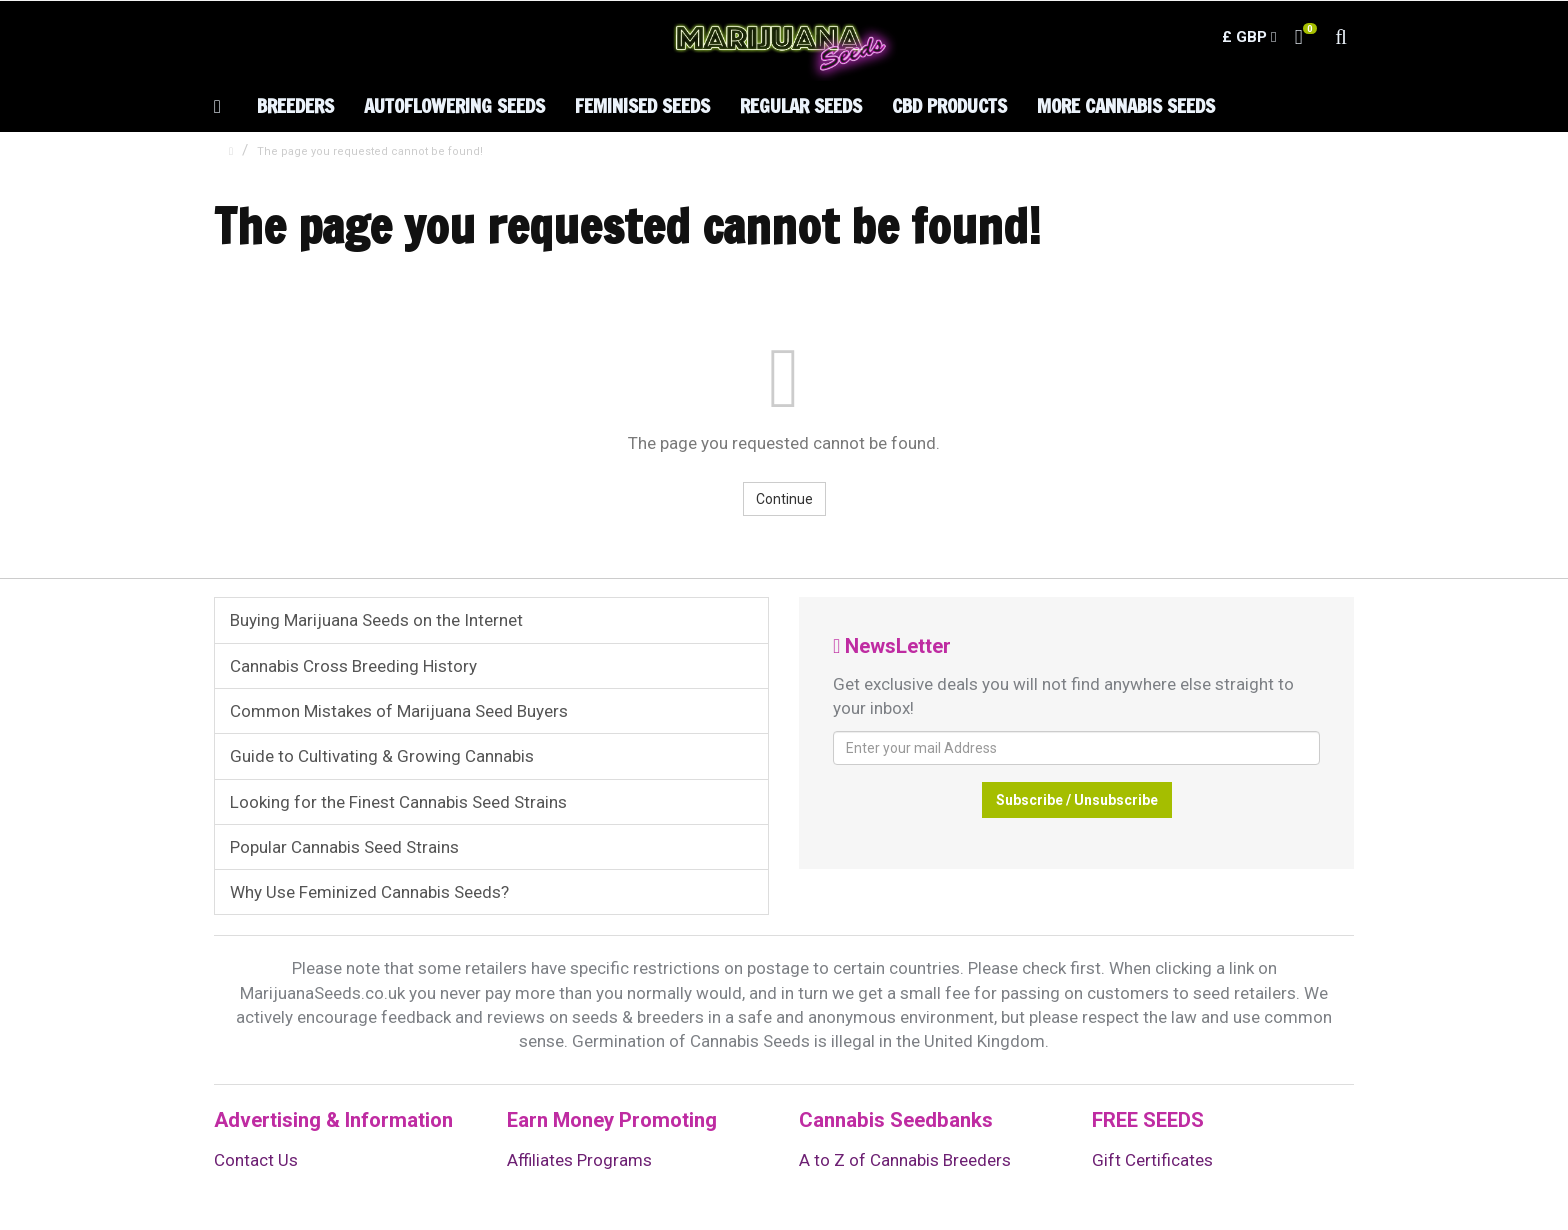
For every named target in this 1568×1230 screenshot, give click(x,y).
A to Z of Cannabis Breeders (905, 1160)
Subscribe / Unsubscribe (1077, 800)
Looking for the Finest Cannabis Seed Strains (398, 802)
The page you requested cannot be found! (370, 151)
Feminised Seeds (642, 105)
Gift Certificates (1152, 1160)
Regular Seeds (801, 105)
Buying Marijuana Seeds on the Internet (376, 620)
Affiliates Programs (579, 1160)
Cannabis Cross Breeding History (353, 666)
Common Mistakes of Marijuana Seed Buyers (399, 711)
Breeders (295, 105)
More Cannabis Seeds (1126, 105)
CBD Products (949, 105)
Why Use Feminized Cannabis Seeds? (369, 892)
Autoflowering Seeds (454, 105)
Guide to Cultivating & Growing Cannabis (382, 756)
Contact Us (256, 1160)
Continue (784, 499)
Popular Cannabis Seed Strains (344, 847)
